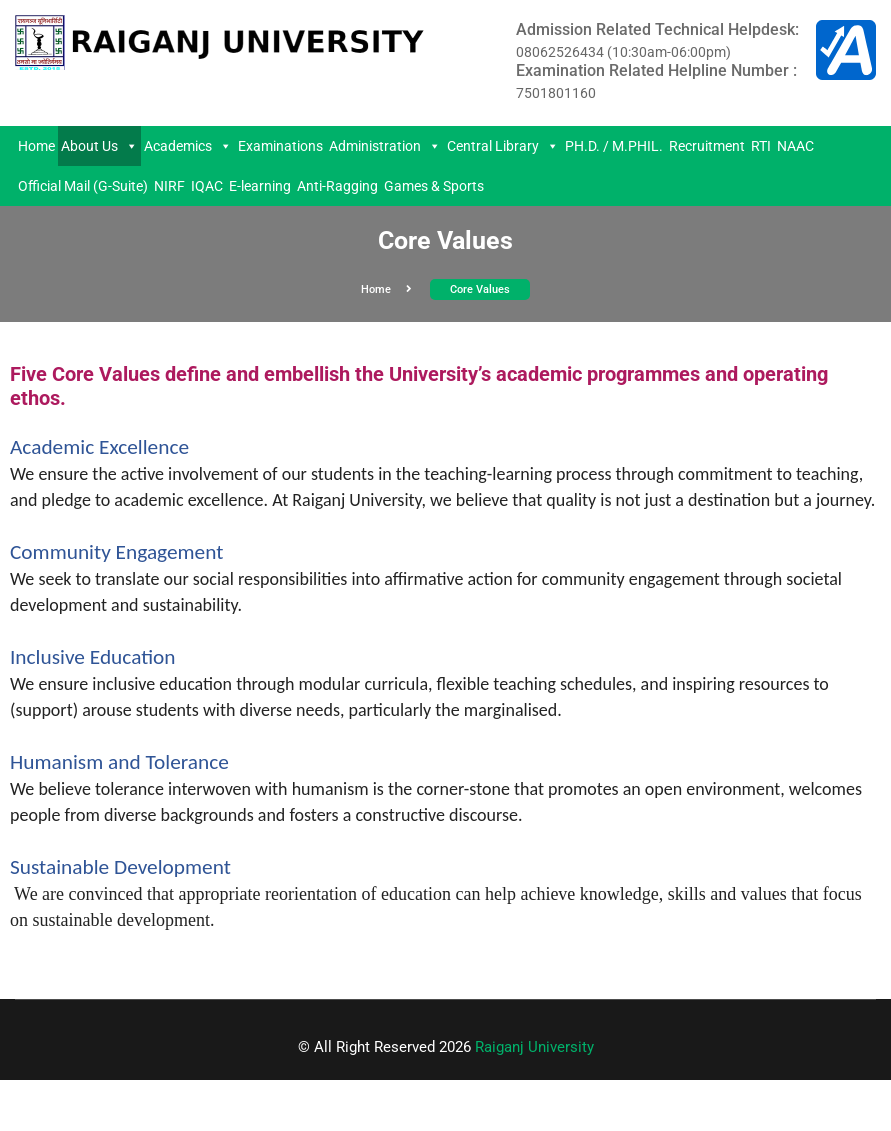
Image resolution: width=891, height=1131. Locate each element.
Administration (385, 146)
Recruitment (707, 146)
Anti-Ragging (337, 186)
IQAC (207, 186)
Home (36, 146)
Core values (480, 289)
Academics (188, 146)
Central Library (503, 146)
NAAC (795, 146)
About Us (99, 146)
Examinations (280, 146)
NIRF (169, 186)
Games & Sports (434, 186)
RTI (761, 146)
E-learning (260, 186)
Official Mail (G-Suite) (83, 186)
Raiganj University (534, 1047)
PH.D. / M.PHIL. (614, 146)
